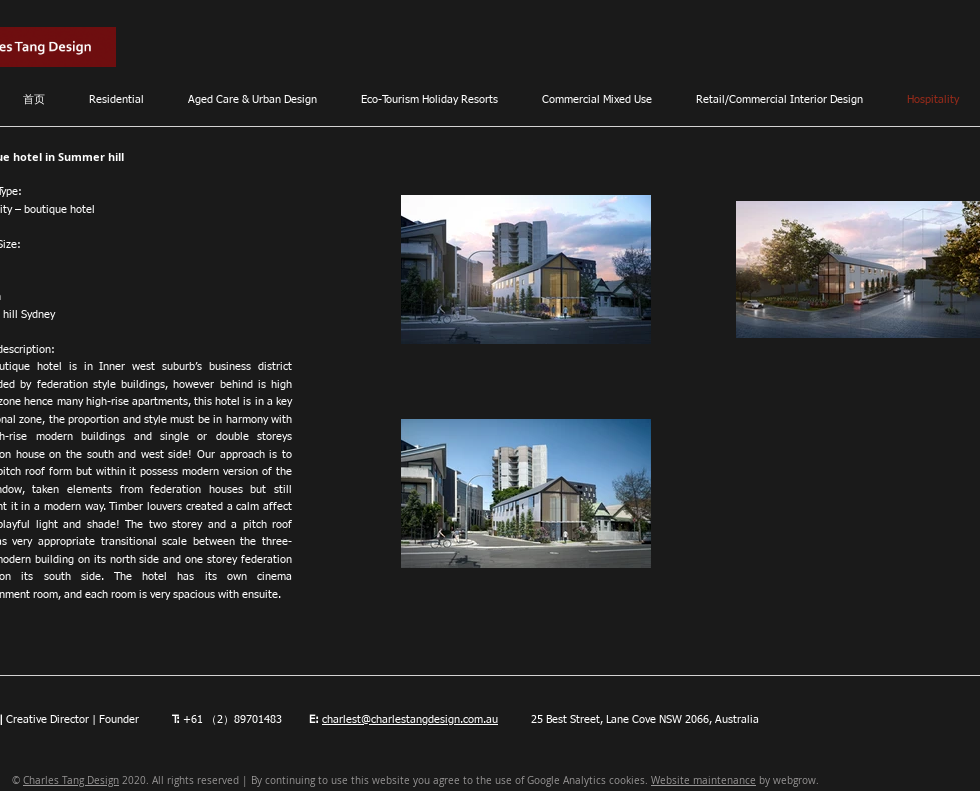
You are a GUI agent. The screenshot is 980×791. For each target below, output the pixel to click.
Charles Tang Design (71, 780)
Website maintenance (703, 780)
